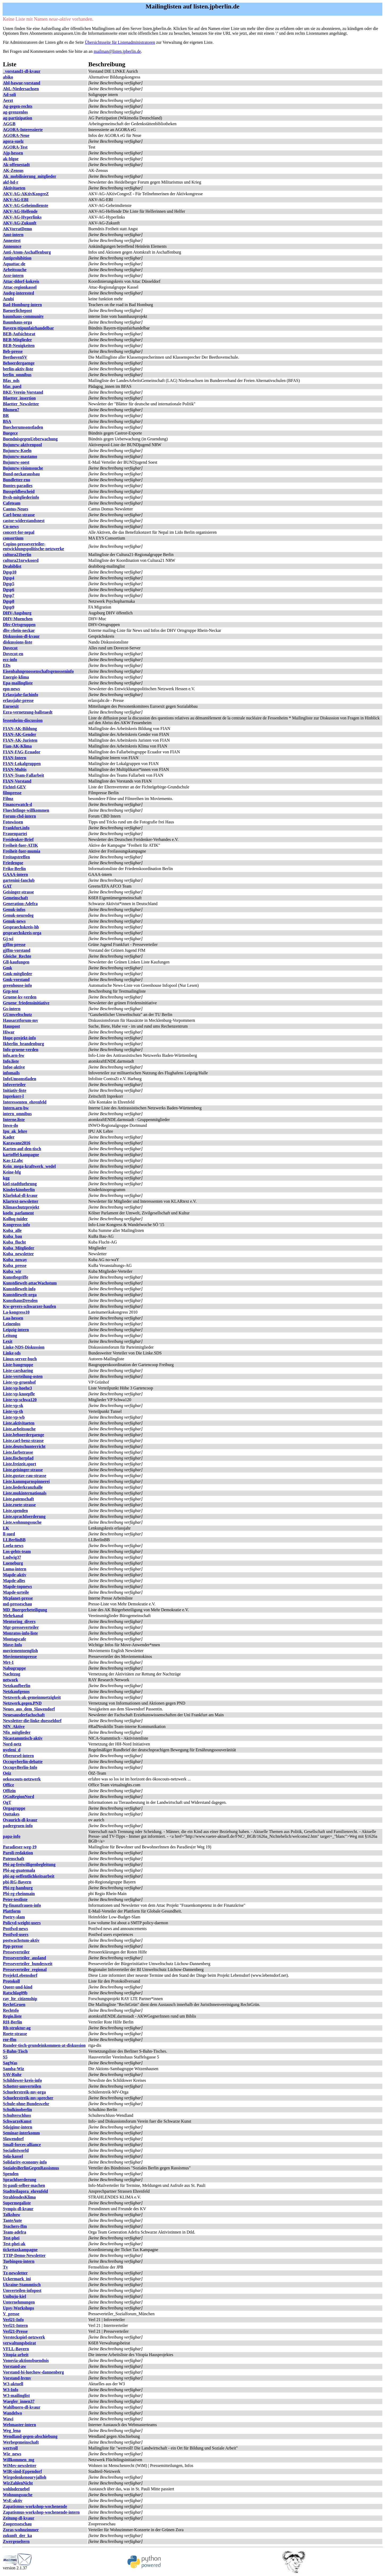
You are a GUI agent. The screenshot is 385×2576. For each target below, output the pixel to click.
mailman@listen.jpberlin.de (117, 51)
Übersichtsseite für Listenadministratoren (120, 42)
